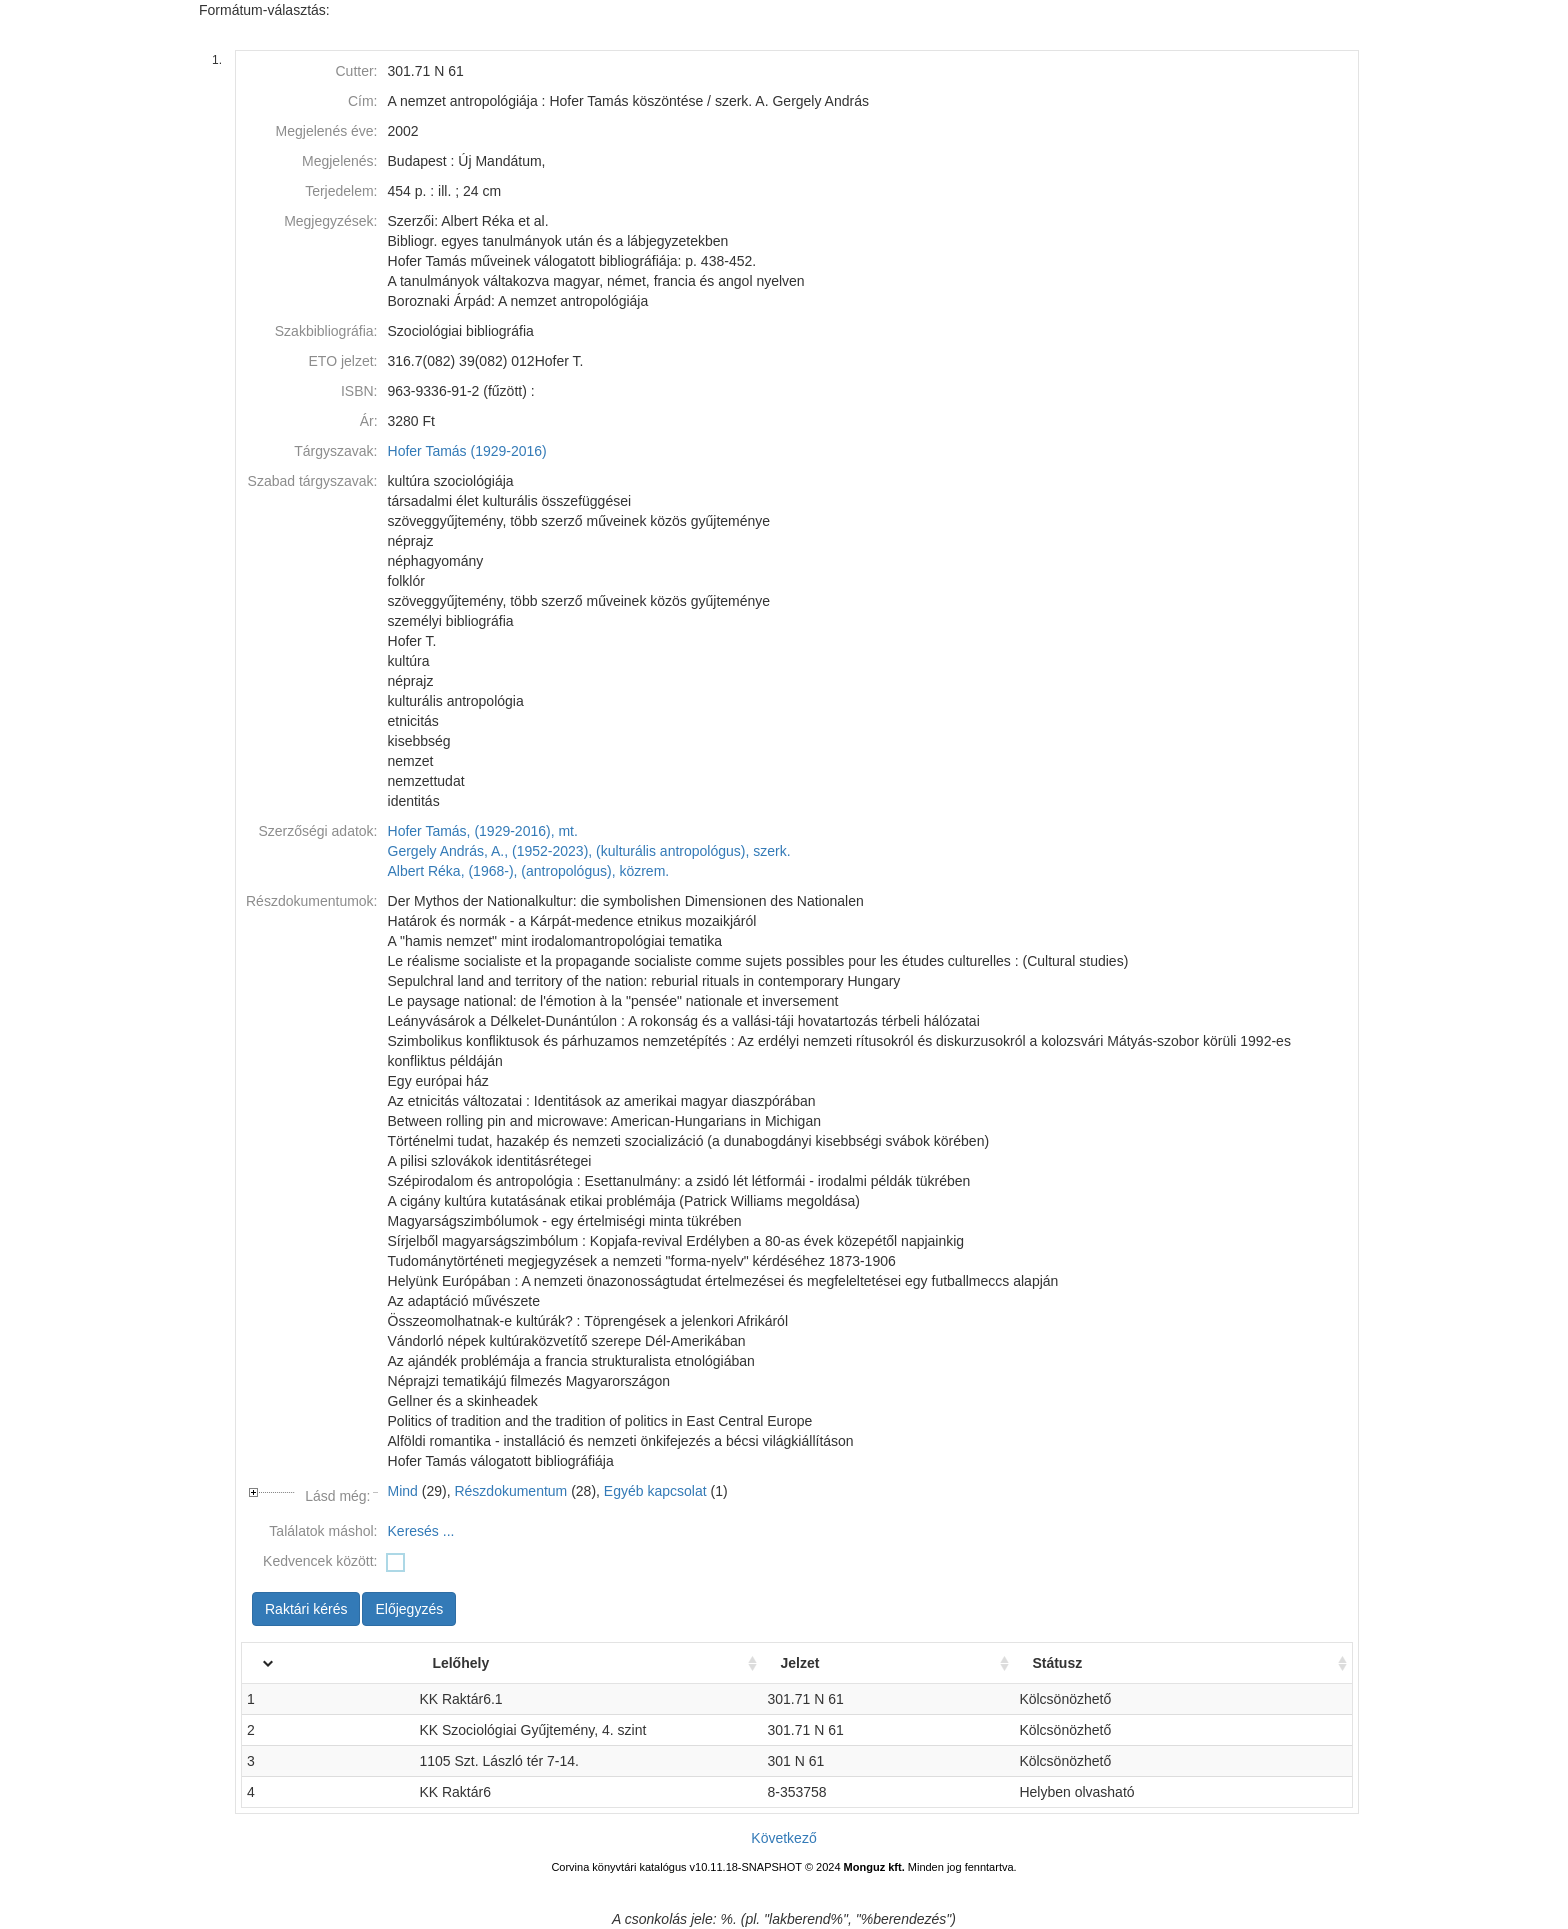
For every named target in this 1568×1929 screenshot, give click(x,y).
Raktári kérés (306, 1609)
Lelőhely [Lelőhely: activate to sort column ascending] (404, 1663)
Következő (783, 1838)
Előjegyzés (409, 1609)
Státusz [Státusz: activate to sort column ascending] (1117, 1663)
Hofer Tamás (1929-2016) (467, 451)
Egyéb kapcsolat (655, 1491)
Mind (403, 1491)
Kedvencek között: (320, 1561)
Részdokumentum (510, 1491)
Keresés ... (421, 1531)
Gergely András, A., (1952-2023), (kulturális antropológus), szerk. (589, 851)
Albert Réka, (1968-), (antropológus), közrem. (529, 871)
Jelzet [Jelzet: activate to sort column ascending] (920, 1663)
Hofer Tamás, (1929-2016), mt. (483, 831)
